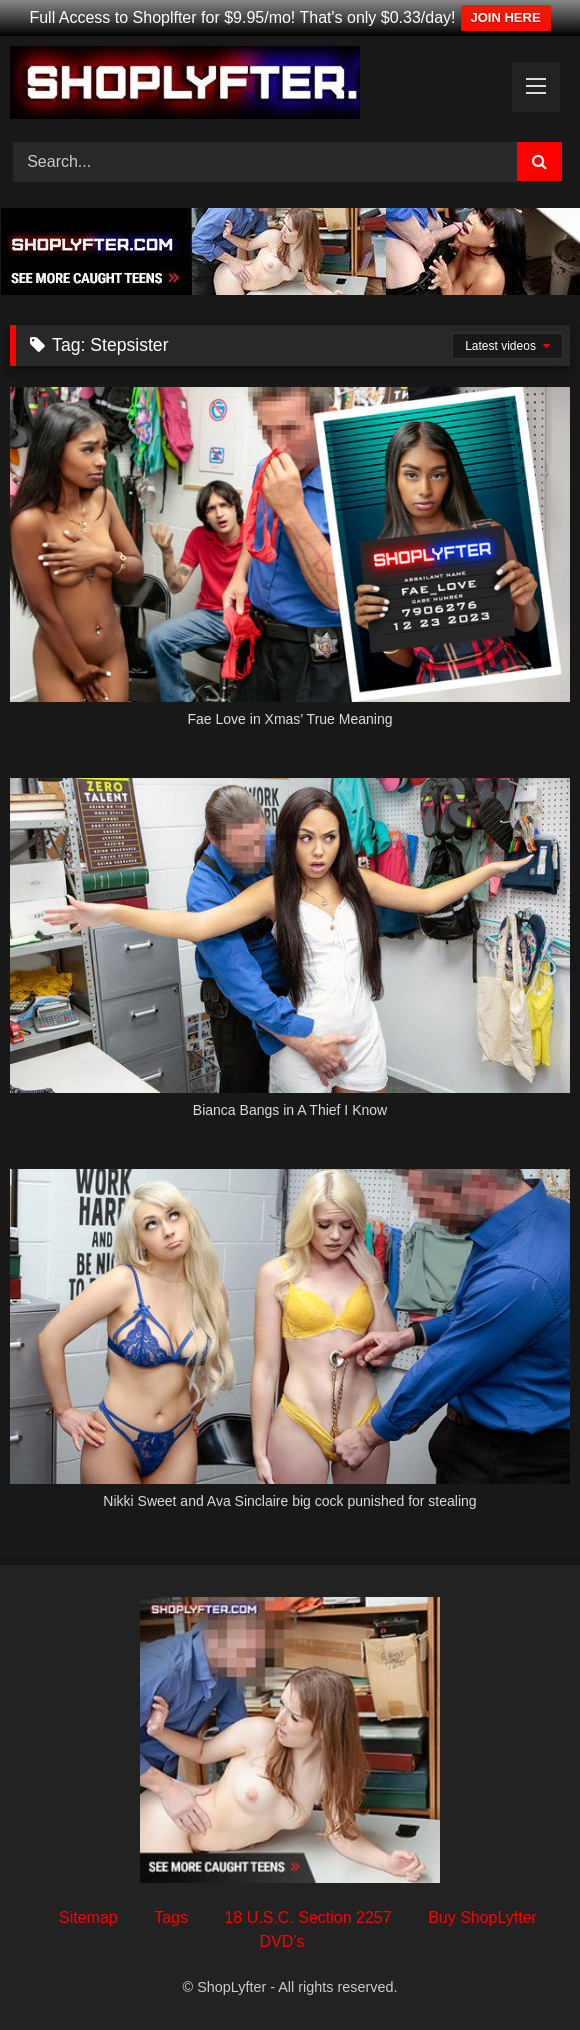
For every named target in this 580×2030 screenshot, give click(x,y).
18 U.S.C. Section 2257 (307, 1917)
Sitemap (88, 1917)
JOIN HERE (506, 17)
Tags (171, 1917)
